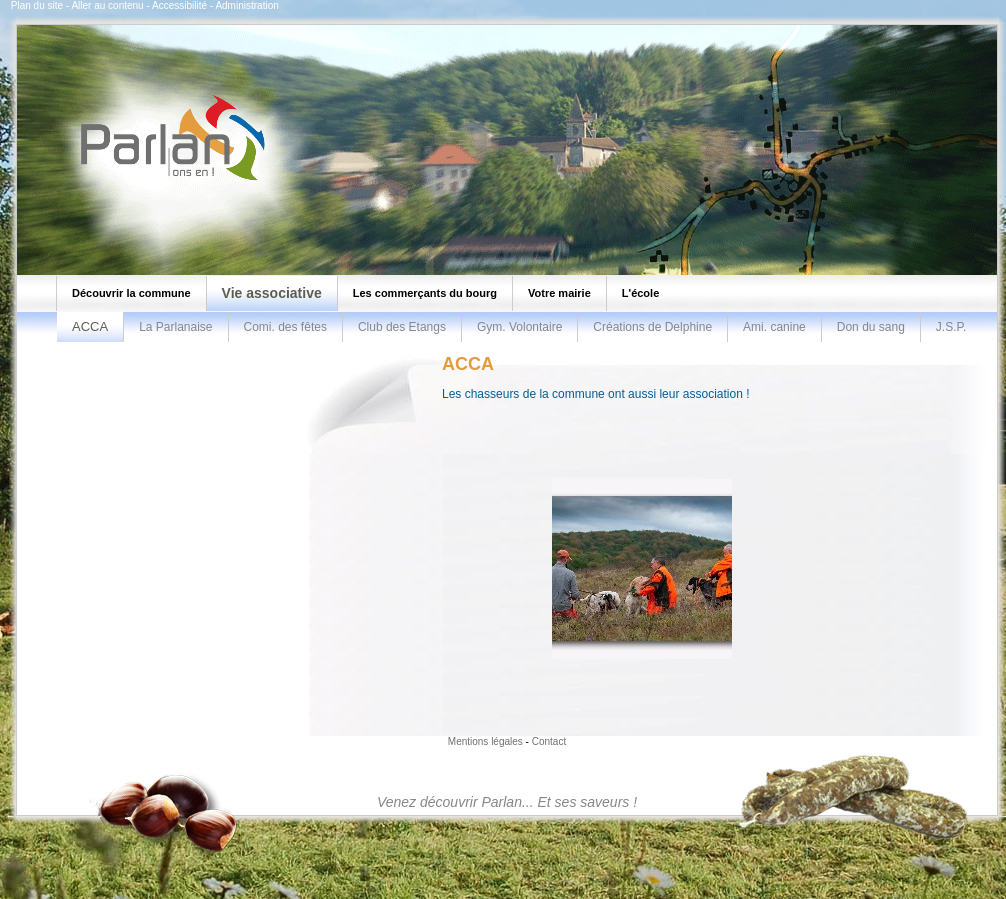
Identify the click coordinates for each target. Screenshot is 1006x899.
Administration (246, 5)
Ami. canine (774, 327)
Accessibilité (179, 5)
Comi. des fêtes (285, 327)
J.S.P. (951, 327)
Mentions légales (485, 741)
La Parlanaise (175, 327)
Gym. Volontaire (519, 327)
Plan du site (37, 5)
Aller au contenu (107, 5)
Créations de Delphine (652, 327)
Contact (549, 741)
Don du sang (871, 327)
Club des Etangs (402, 327)
